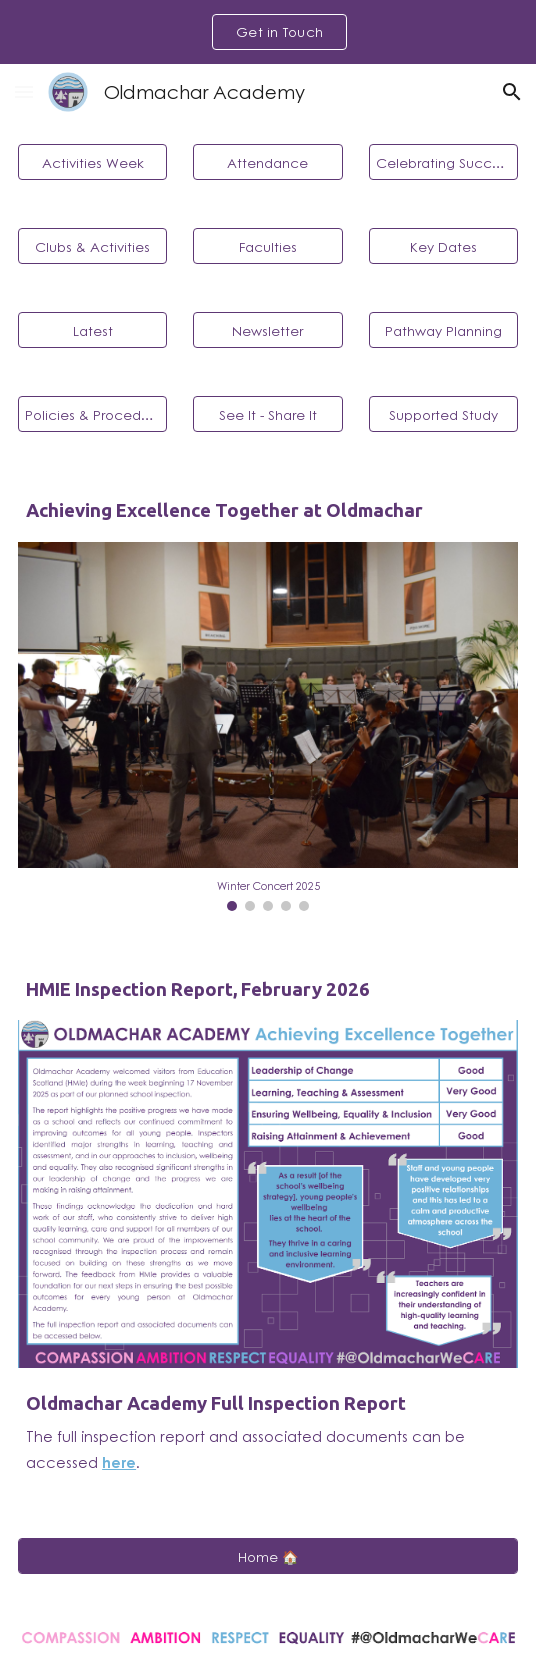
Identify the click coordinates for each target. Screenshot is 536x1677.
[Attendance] (267, 162)
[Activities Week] (92, 162)
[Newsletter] (267, 330)
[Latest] (92, 330)
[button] (24, 91)
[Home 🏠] (268, 1556)
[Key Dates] (443, 246)
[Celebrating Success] (443, 162)
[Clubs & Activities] (92, 246)
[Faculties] (267, 246)
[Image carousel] (268, 726)
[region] (268, 32)
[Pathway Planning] (443, 330)
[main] (268, 511)
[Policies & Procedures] (92, 414)
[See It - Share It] (267, 414)
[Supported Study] (443, 414)
